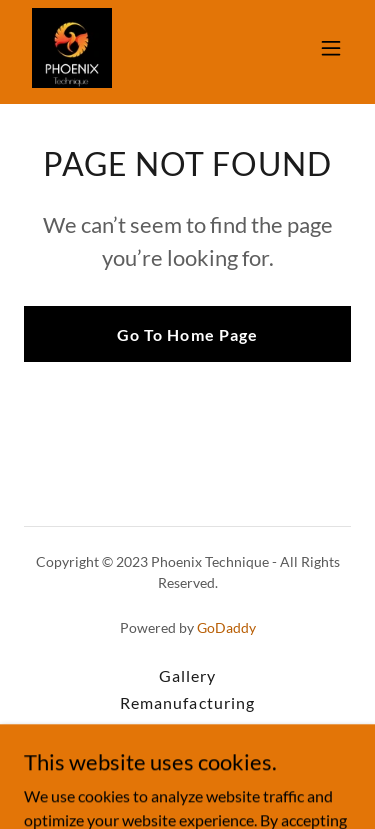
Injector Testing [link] (187, 756)
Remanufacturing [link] (187, 702)
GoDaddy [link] (226, 627)
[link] (72, 48)
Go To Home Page (187, 334)
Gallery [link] (187, 675)
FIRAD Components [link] (187, 729)
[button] (331, 48)
